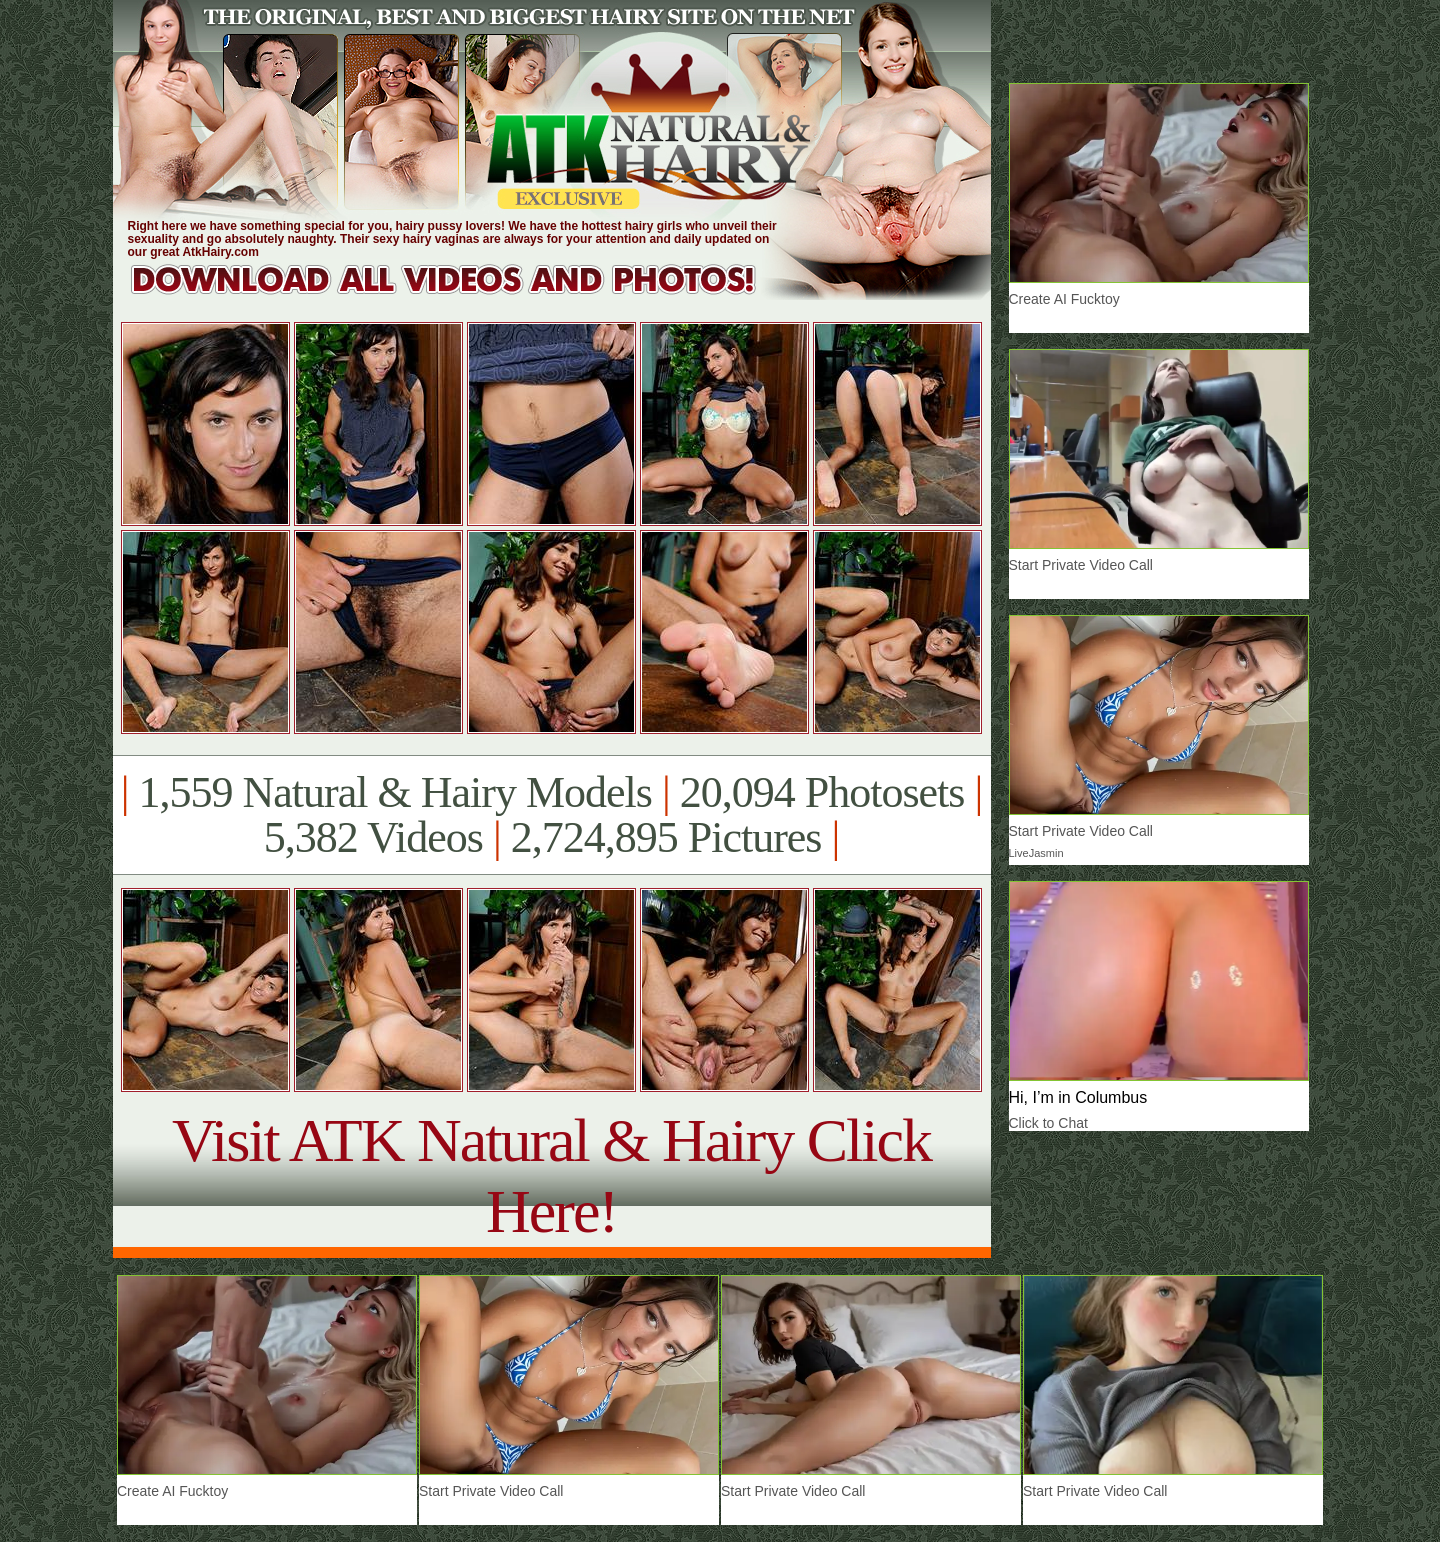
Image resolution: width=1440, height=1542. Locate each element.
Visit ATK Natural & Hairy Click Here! (551, 1175)
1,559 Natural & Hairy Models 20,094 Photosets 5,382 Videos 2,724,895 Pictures (551, 815)
